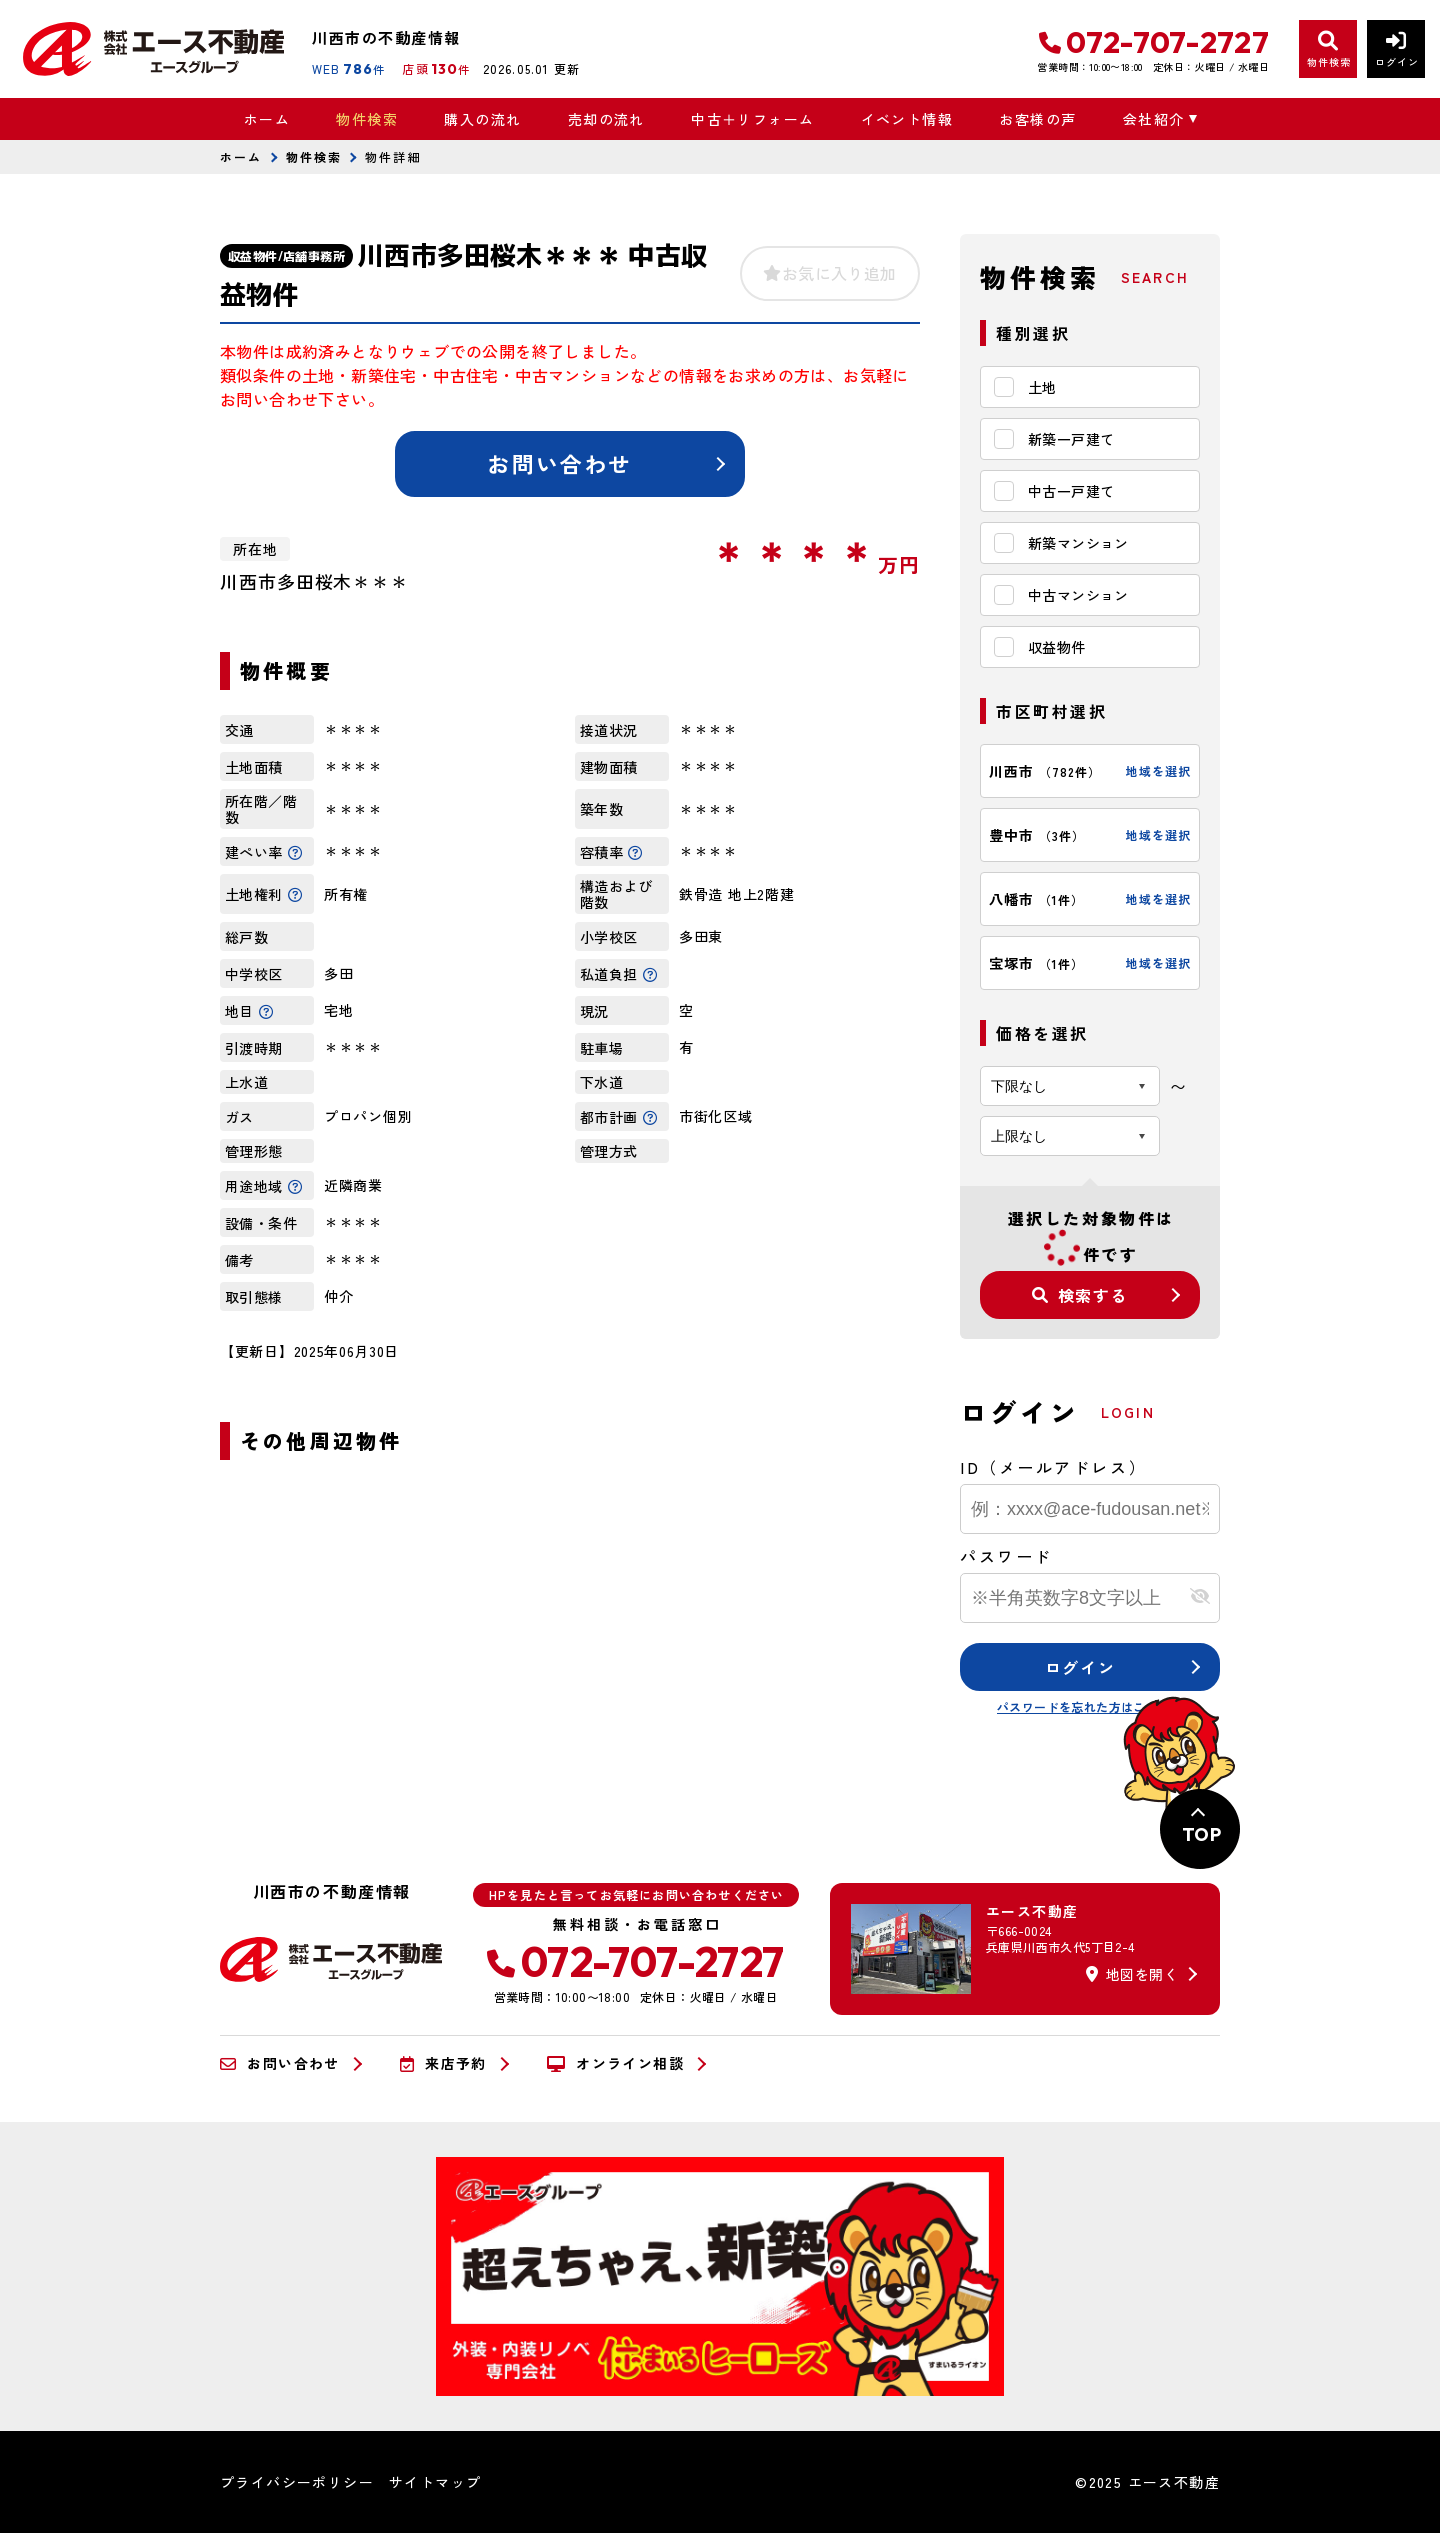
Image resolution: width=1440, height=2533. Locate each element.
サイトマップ (435, 2482)
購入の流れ (482, 119)
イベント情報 (907, 119)
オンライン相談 (615, 2064)
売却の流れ (606, 119)
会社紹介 (1154, 119)
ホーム (267, 119)
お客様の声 (1037, 119)
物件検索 (367, 119)
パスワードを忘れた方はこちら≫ (1090, 1706)
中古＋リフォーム (752, 119)
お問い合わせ (559, 463)
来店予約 (443, 2064)
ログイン (1080, 1667)
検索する (1080, 1295)
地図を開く (1132, 1974)
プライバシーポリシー (297, 2482)
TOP (1201, 1834)
